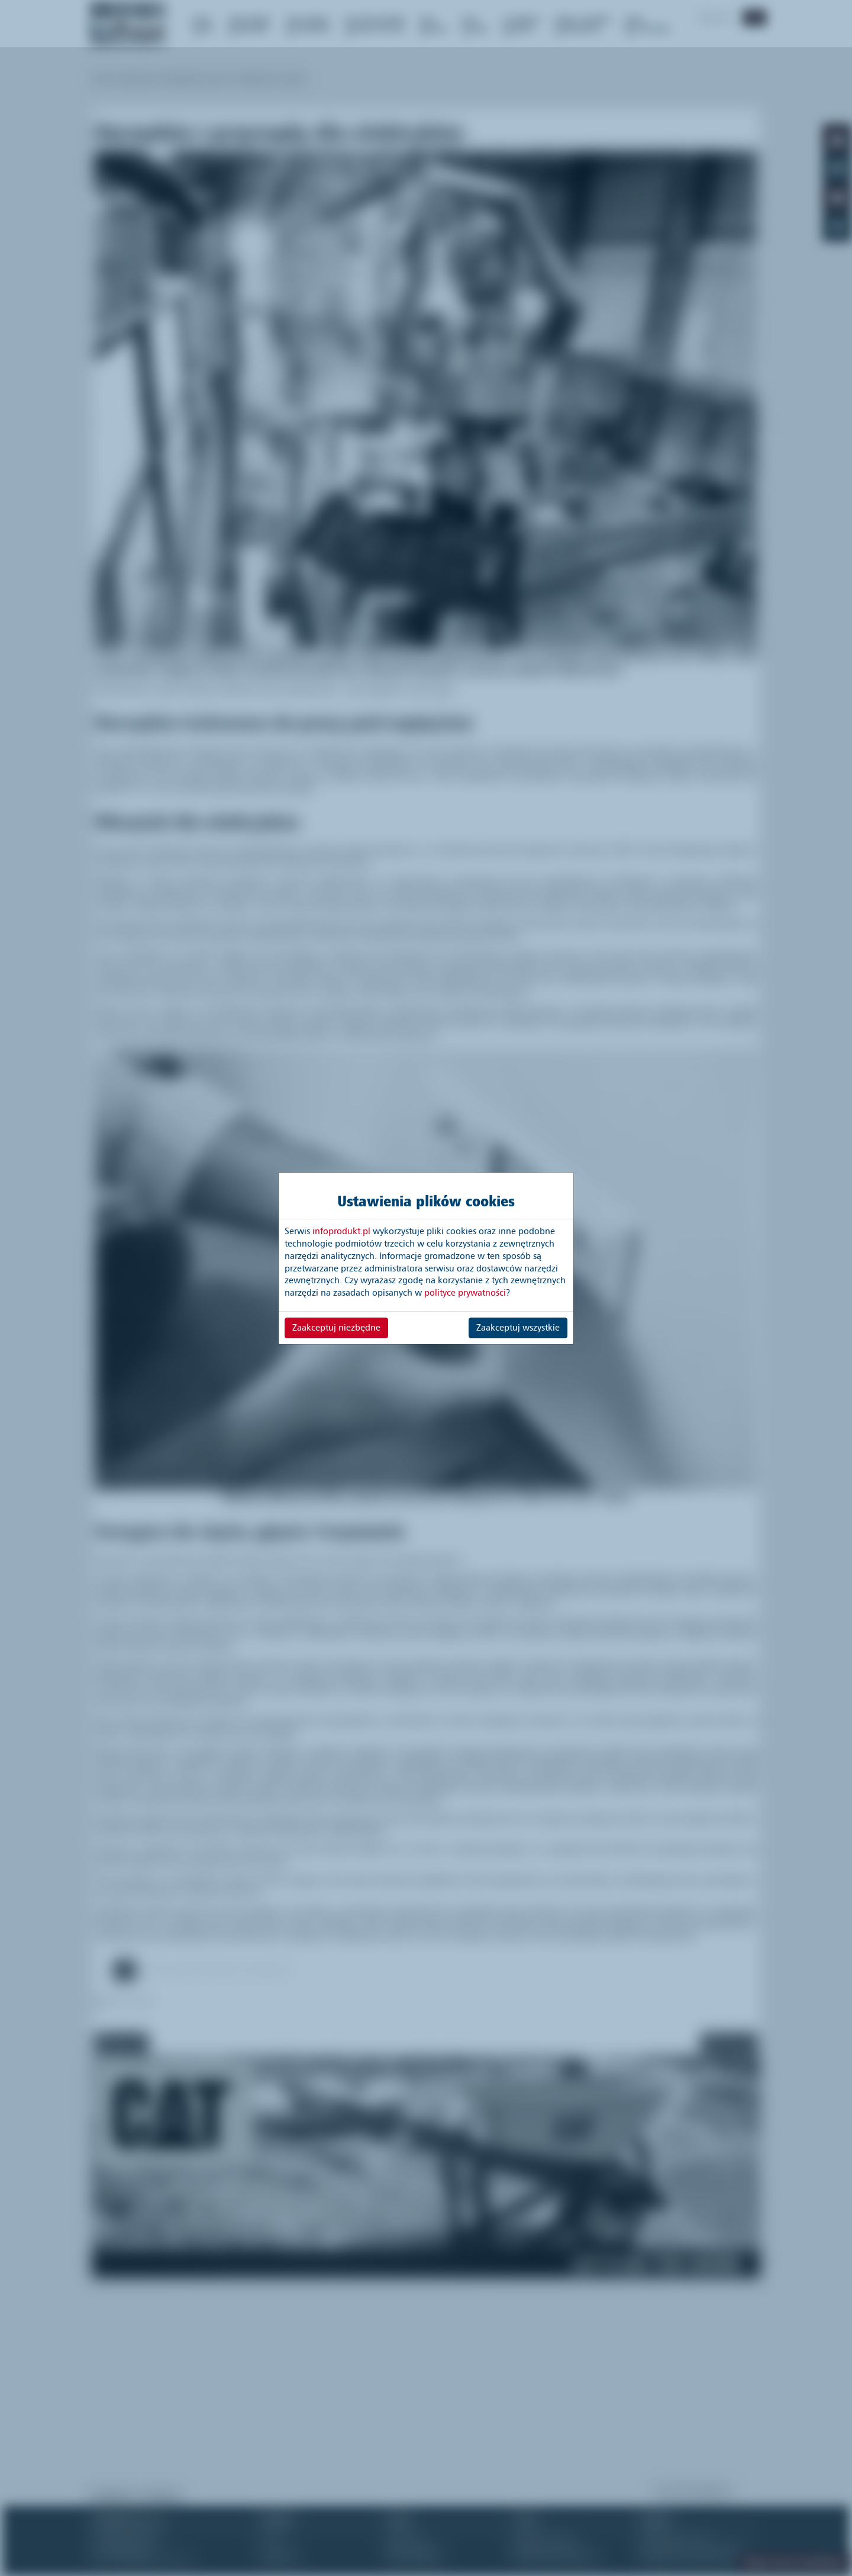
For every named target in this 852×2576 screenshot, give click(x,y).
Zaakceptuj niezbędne (336, 1327)
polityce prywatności (465, 1292)
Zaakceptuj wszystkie (518, 1327)
